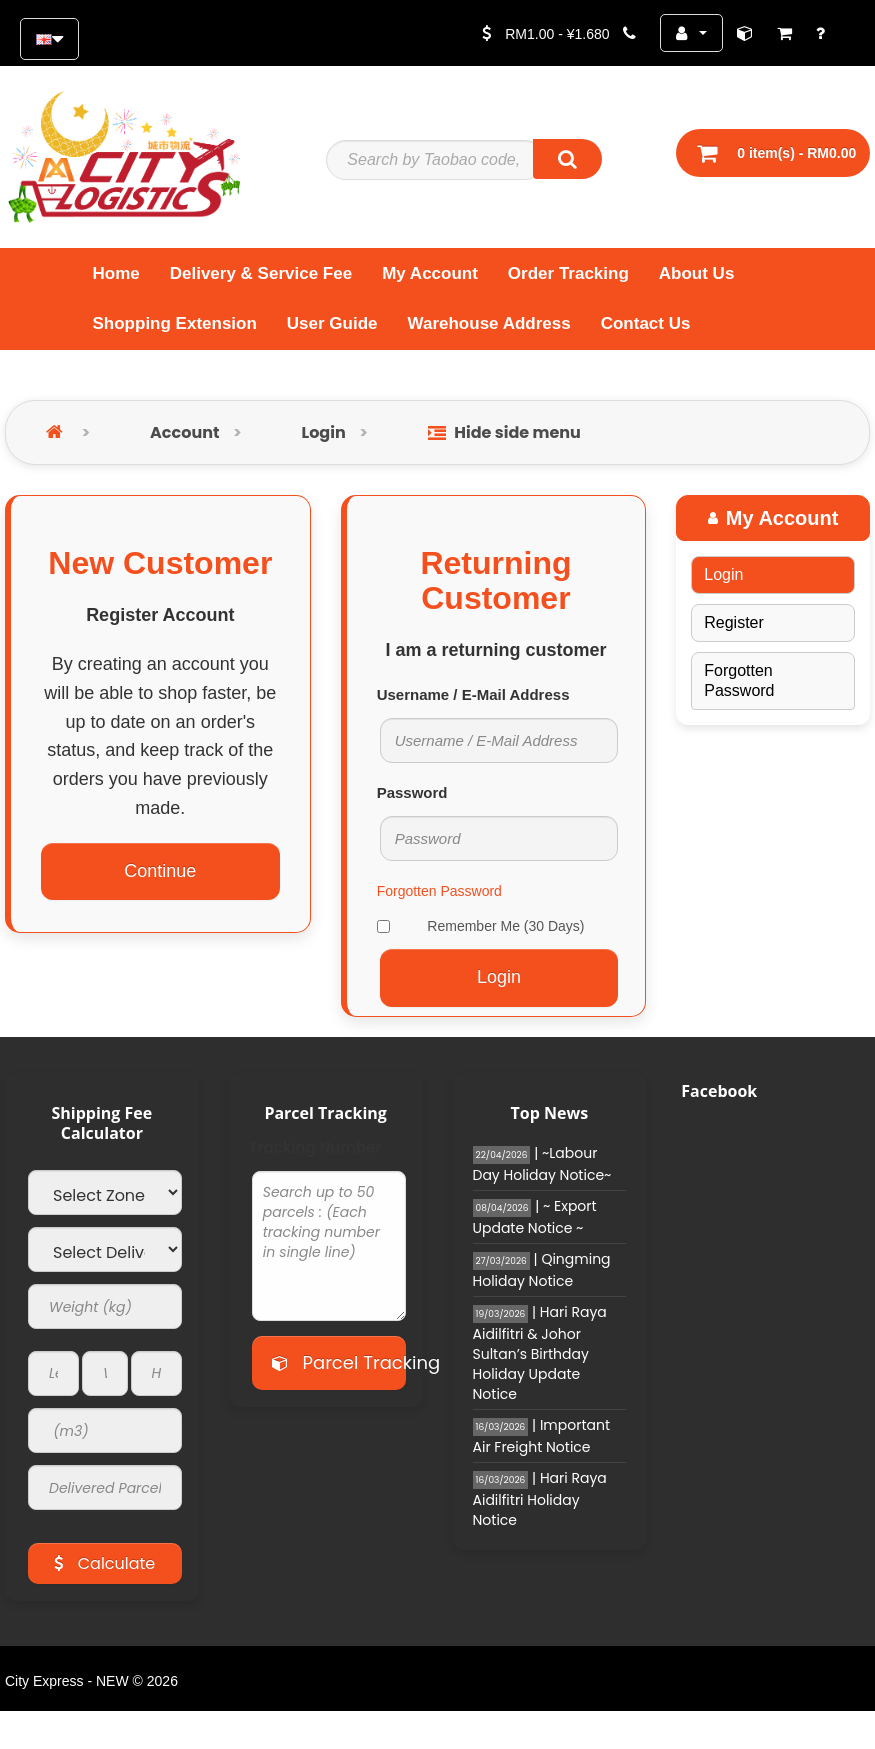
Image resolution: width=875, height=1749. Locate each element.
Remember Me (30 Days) (481, 926)
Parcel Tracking (339, 1362)
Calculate (104, 1563)
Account (184, 432)
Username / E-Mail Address (473, 694)
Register (734, 622)
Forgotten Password (439, 891)
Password (412, 792)
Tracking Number (315, 1148)
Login (324, 432)
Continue (160, 871)
